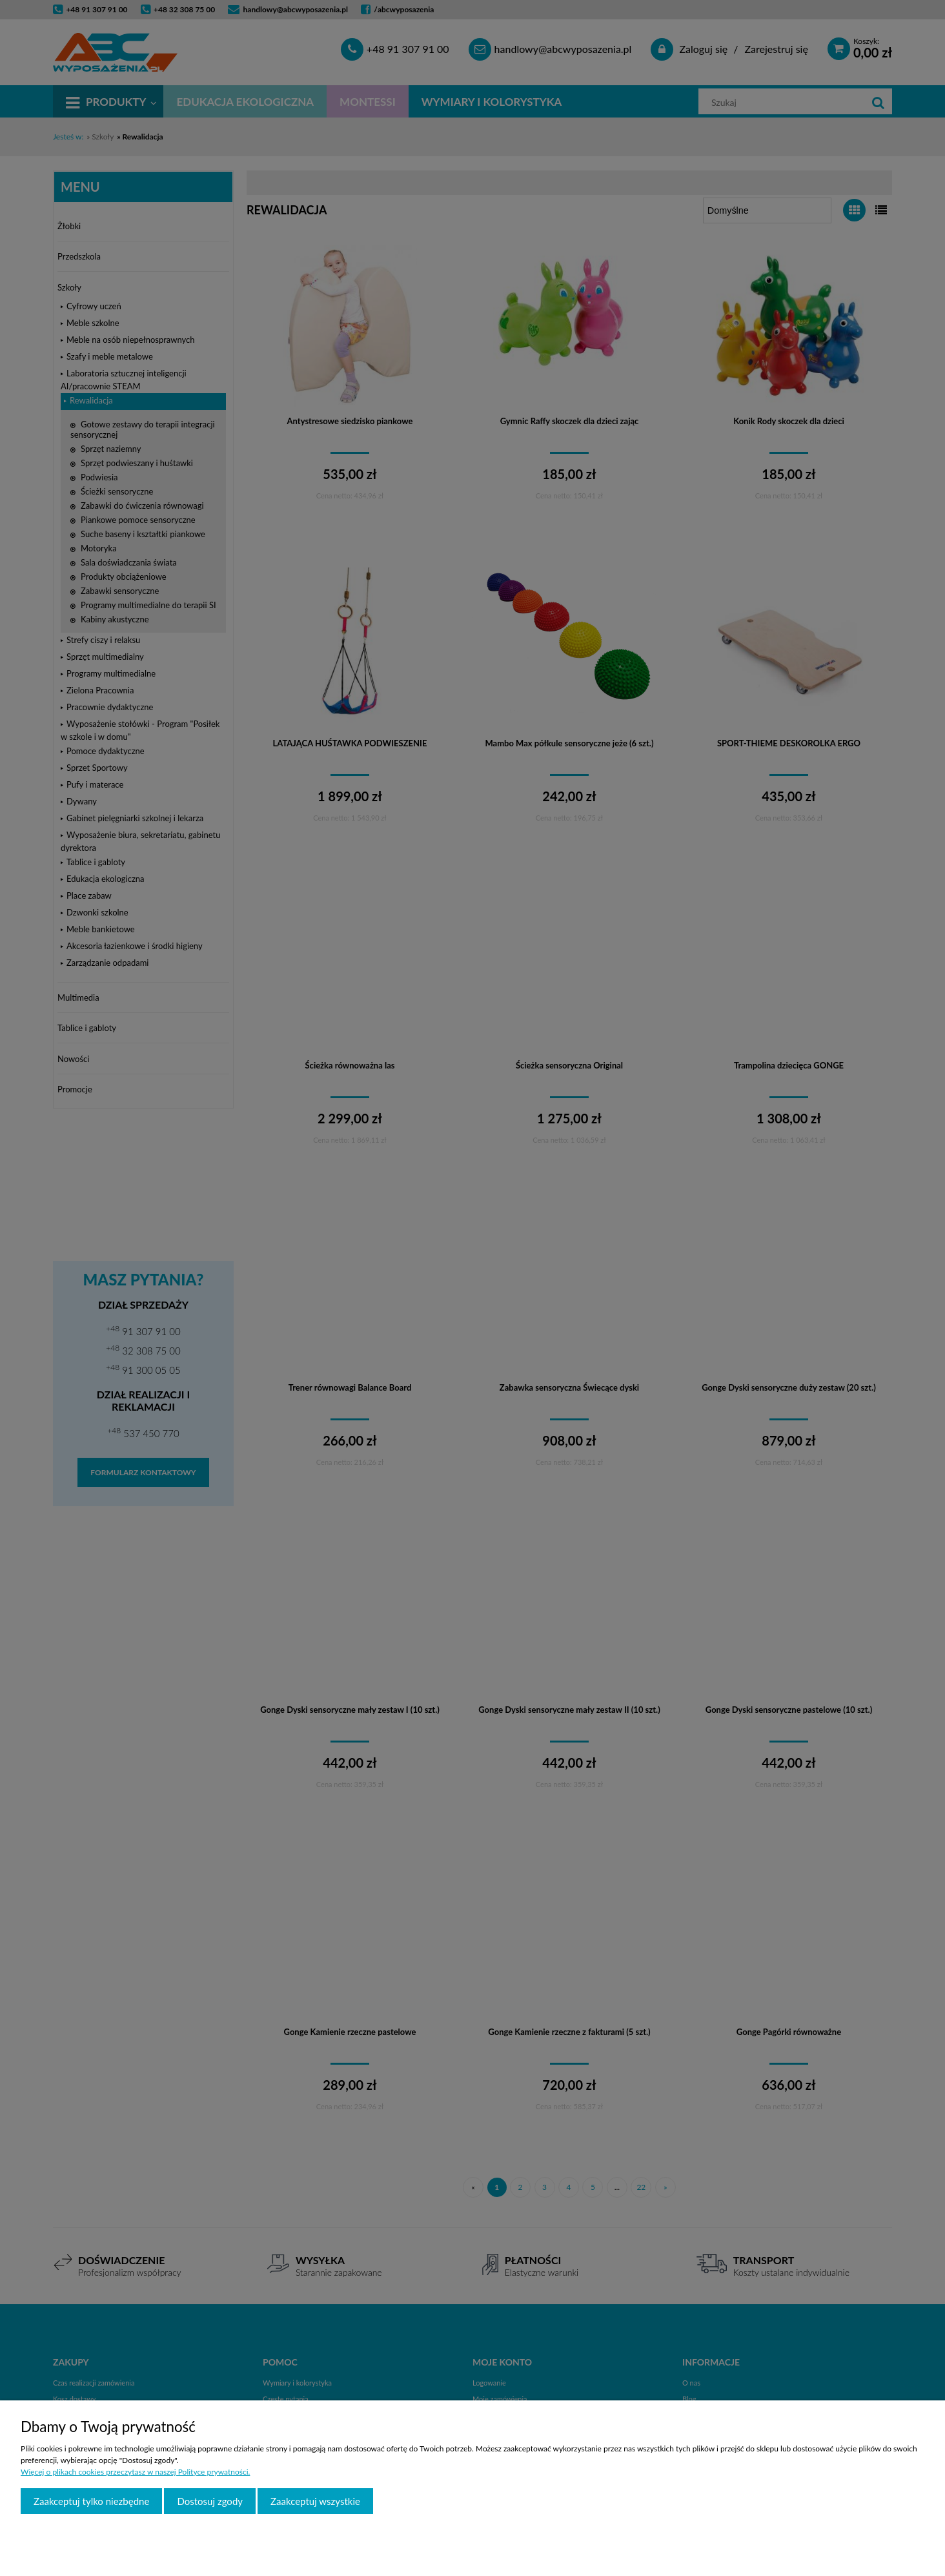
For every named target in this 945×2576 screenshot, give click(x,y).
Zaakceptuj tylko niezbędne (91, 2501)
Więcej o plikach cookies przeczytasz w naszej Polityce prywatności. (135, 2472)
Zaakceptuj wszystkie (315, 2501)
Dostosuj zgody (210, 2501)
